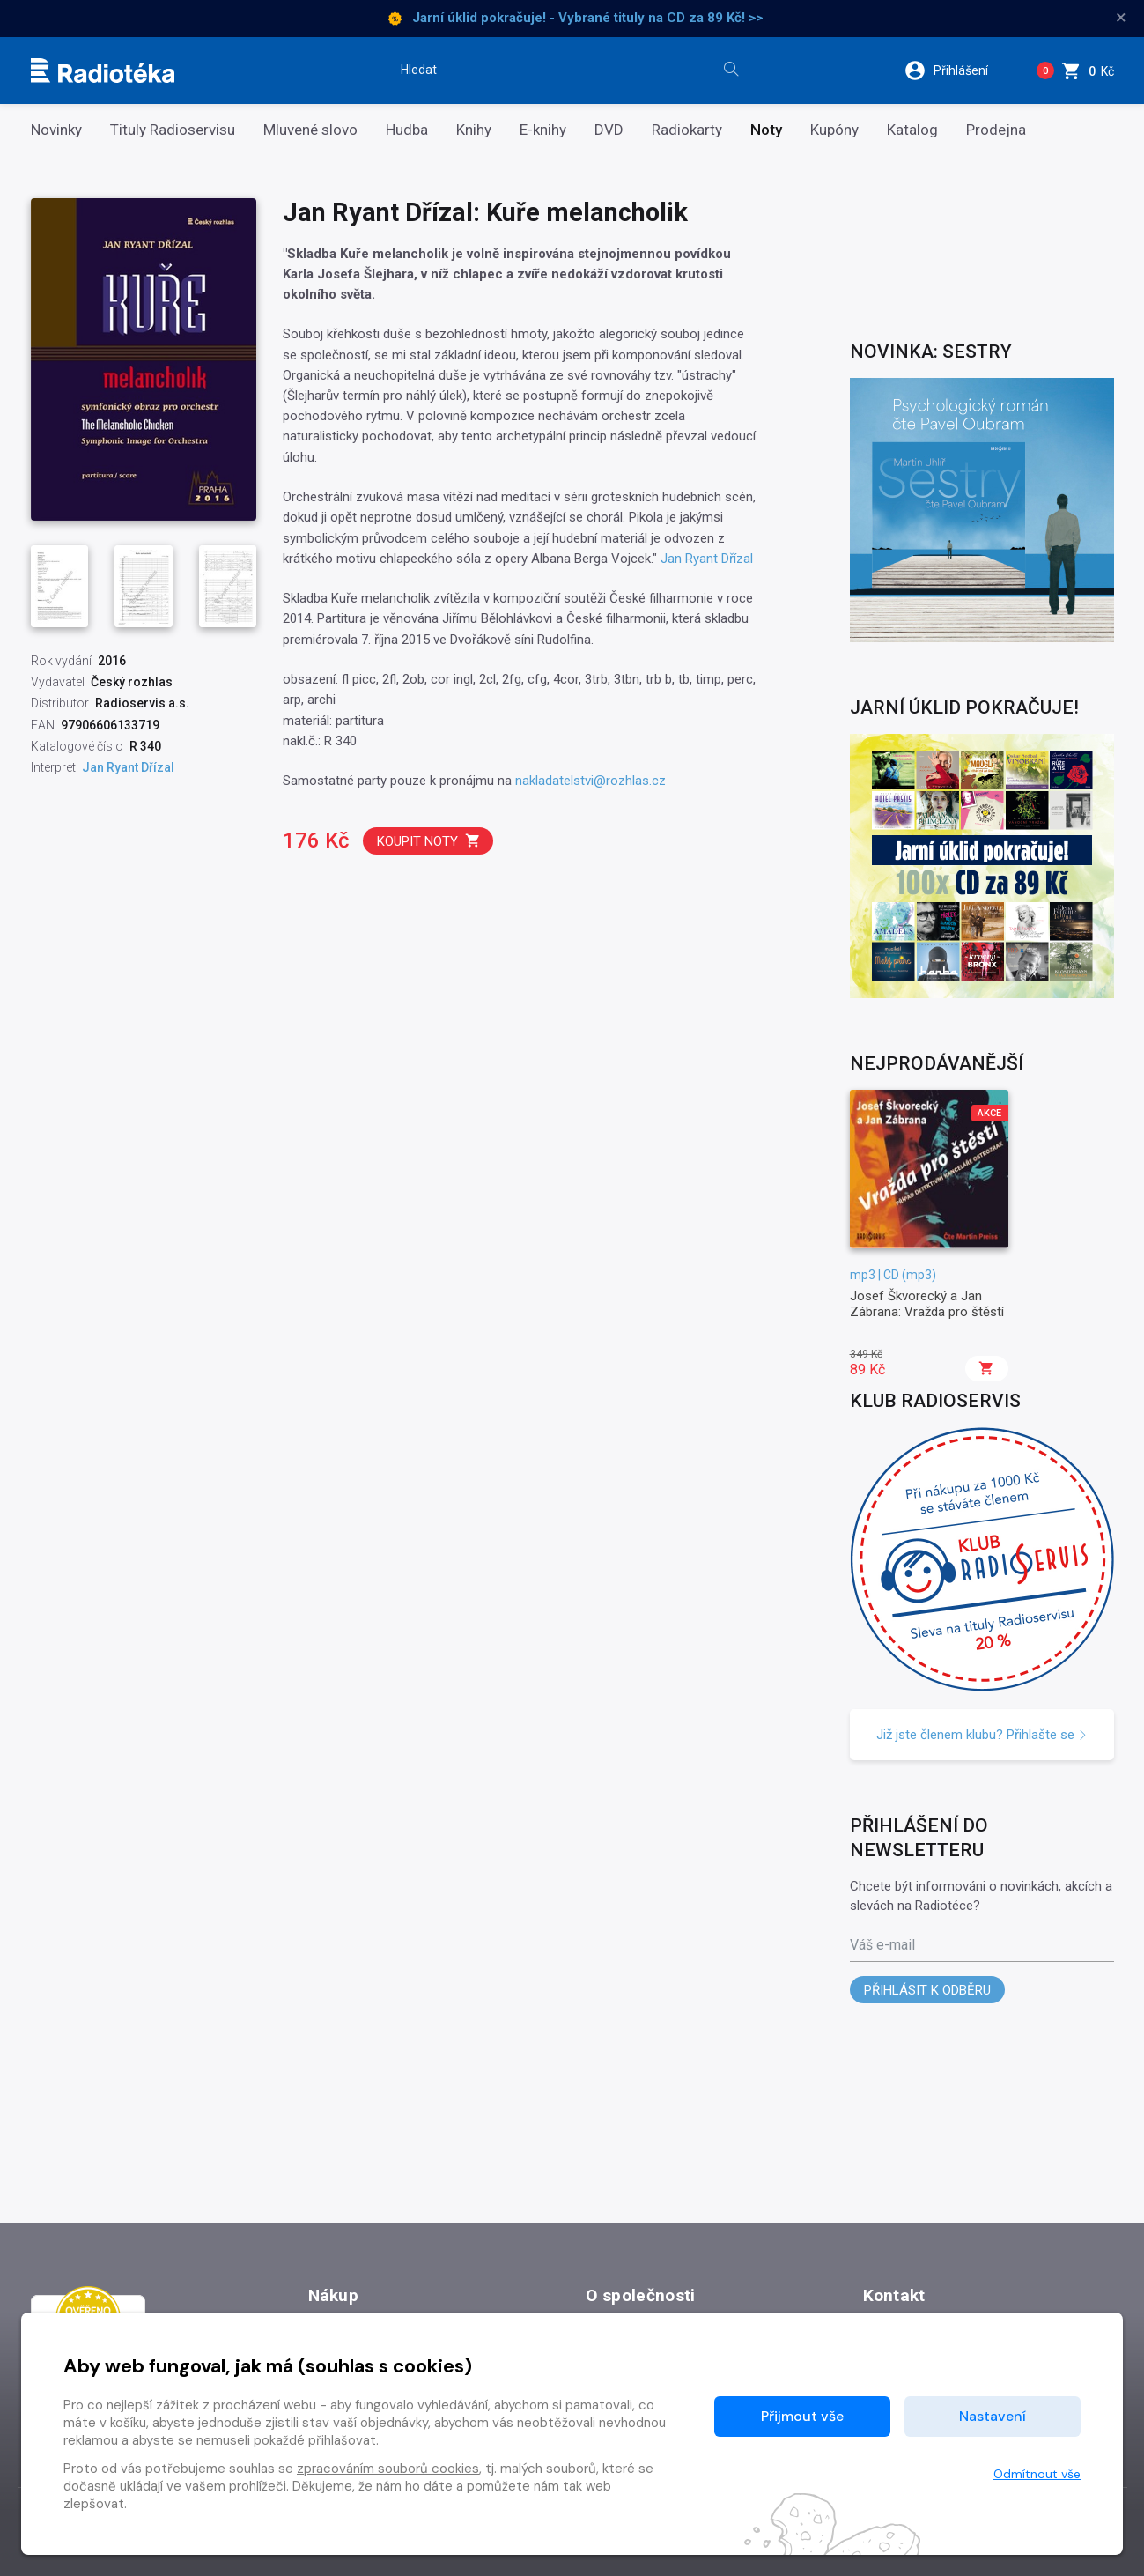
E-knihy (543, 129)
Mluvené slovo (310, 129)
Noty (766, 129)
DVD (609, 129)
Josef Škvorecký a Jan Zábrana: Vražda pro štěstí (927, 1304)
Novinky (56, 129)
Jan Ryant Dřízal (707, 558)
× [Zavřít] (1121, 17)
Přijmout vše (802, 2416)
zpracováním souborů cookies (388, 2468)
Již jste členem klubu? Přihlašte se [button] (982, 1735)
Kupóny (834, 129)
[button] (958, 70)
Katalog (912, 129)
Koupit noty (429, 841)
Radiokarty (687, 129)
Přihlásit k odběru (927, 1990)
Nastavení (992, 2416)
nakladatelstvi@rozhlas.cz (590, 780)
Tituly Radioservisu (172, 129)
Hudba (407, 129)
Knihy (473, 129)
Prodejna (996, 129)
